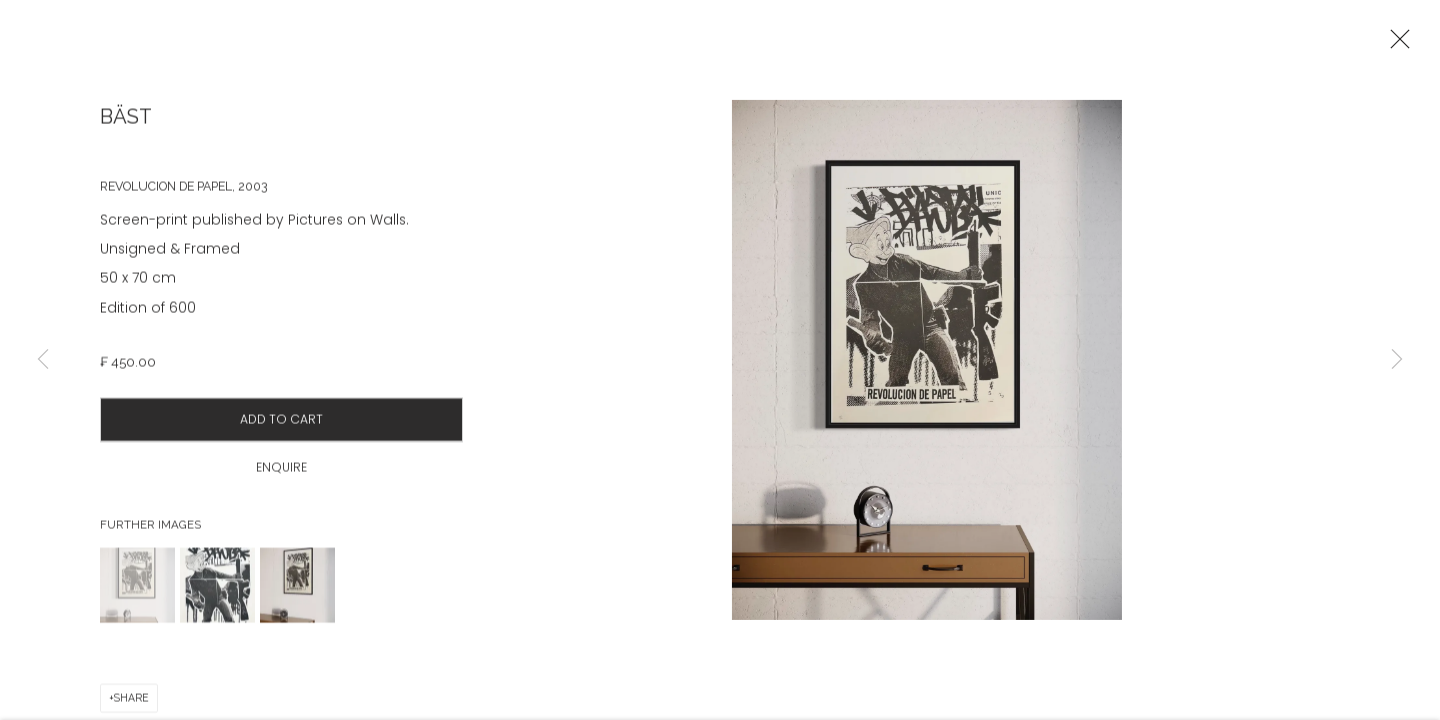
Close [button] (1395, 45)
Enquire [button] (281, 475)
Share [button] (131, 706)
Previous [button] (43, 360)
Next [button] (1397, 360)
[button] (137, 593)
